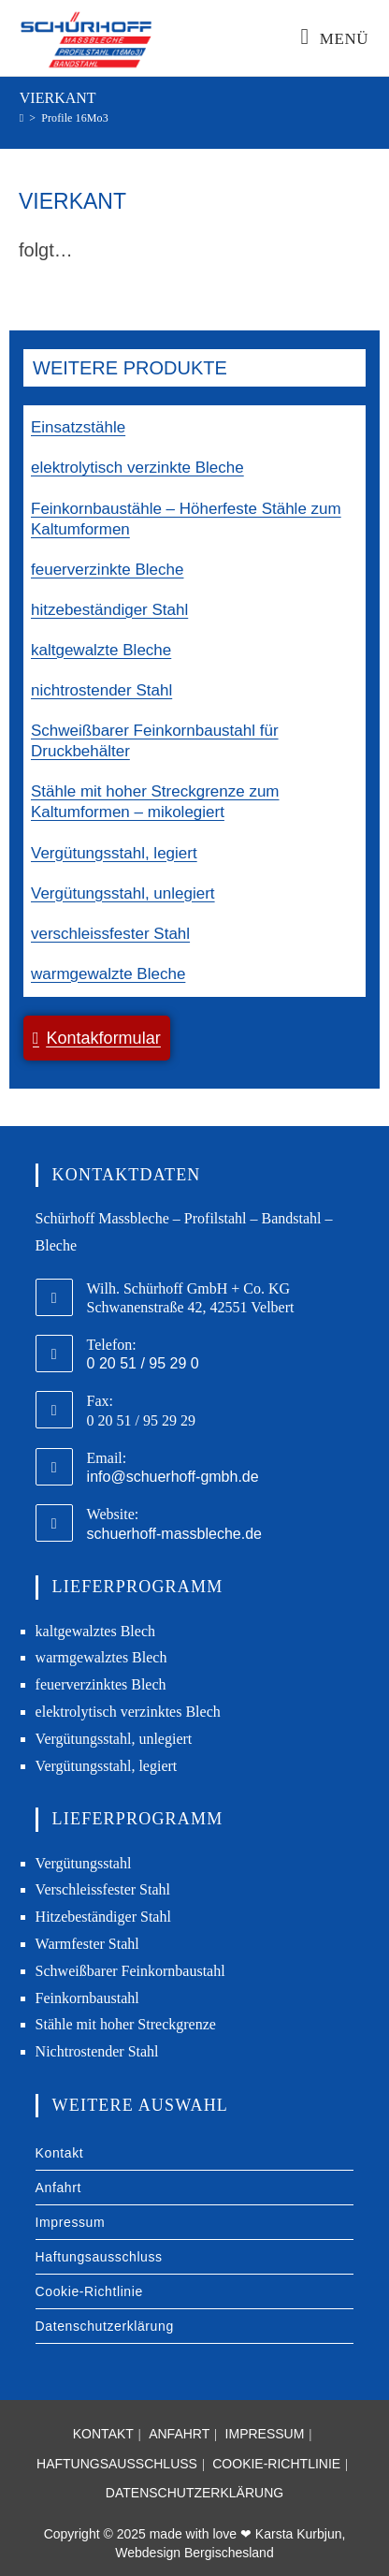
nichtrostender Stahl (101, 690)
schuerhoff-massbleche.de (174, 1534)
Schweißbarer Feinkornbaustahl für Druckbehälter (155, 741)
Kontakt (60, 2152)
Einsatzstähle (78, 427)
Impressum (71, 2222)
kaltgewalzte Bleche (101, 650)
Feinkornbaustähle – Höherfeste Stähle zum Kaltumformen (186, 519)
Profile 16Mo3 (74, 117)
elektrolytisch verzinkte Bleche (137, 467)
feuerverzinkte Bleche (107, 569)
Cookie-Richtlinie (89, 2291)
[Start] (21, 117)
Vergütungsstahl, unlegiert (123, 893)
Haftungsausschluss (99, 2256)
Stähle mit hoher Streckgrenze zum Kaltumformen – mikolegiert (155, 802)
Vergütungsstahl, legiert (114, 853)
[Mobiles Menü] (335, 39)
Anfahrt (58, 2187)
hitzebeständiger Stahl (109, 610)
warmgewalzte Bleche (108, 974)
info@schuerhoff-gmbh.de (173, 1477)
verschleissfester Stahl (110, 934)
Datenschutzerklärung (105, 2326)
